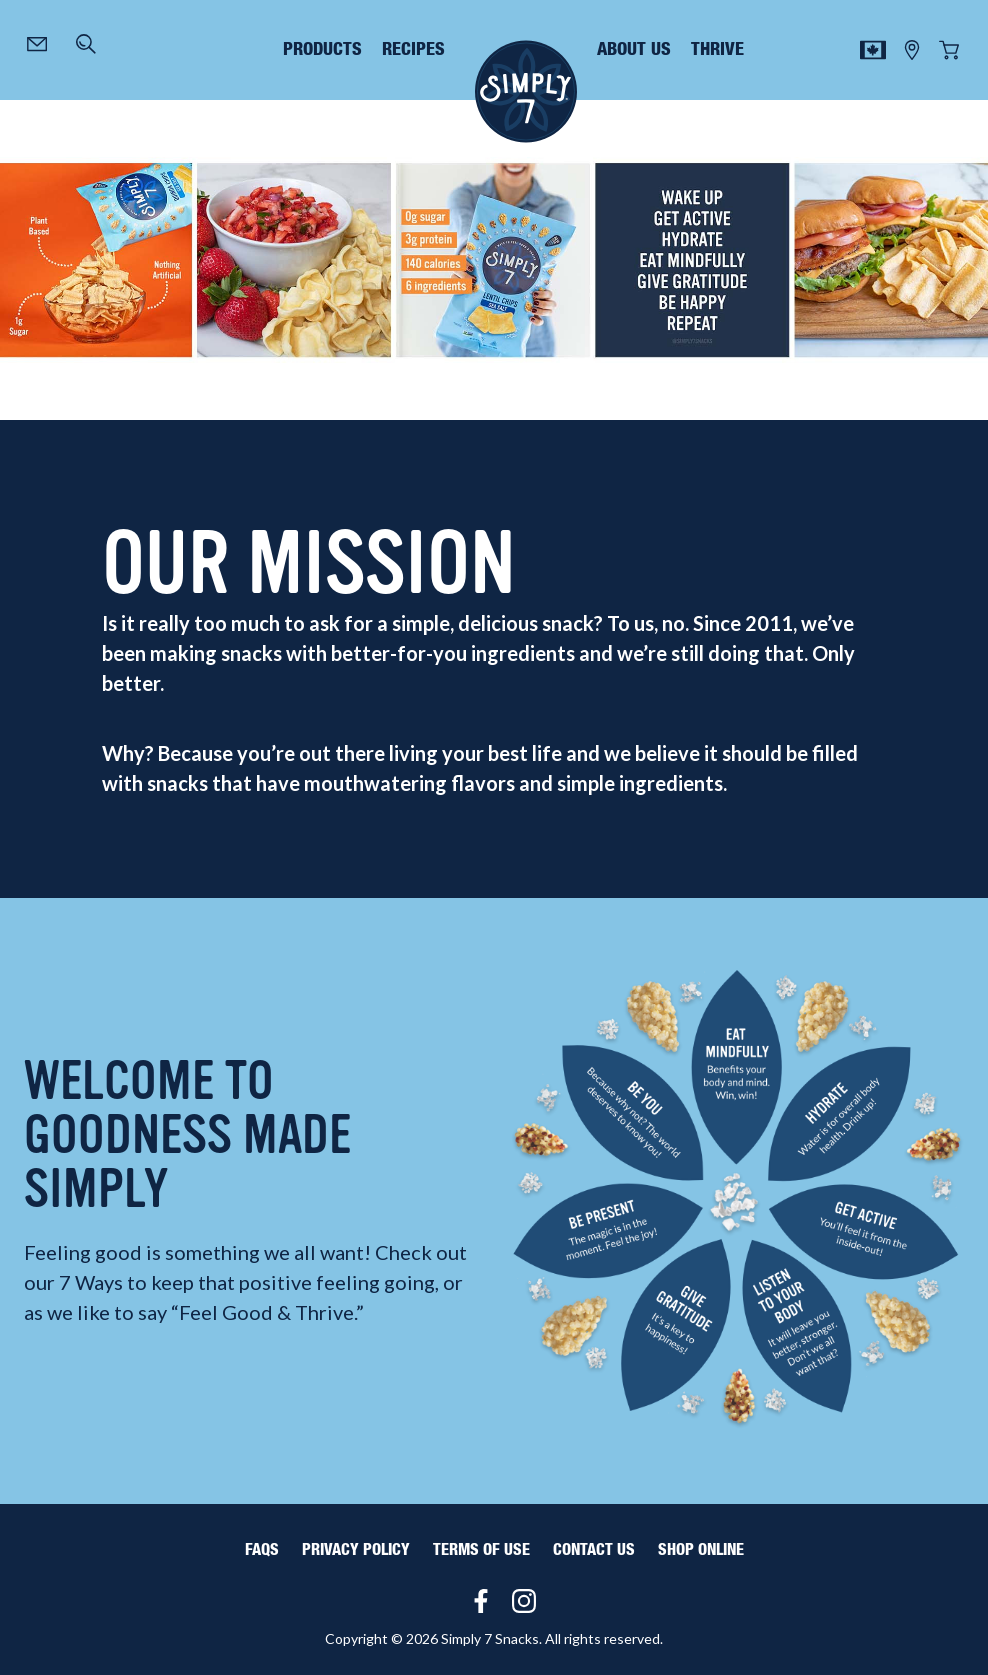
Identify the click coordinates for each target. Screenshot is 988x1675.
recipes (413, 50)
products (322, 50)
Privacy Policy (356, 1550)
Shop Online (701, 1550)
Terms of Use (481, 1550)
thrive (717, 50)
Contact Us (594, 1550)
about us (634, 50)
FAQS (262, 1550)
